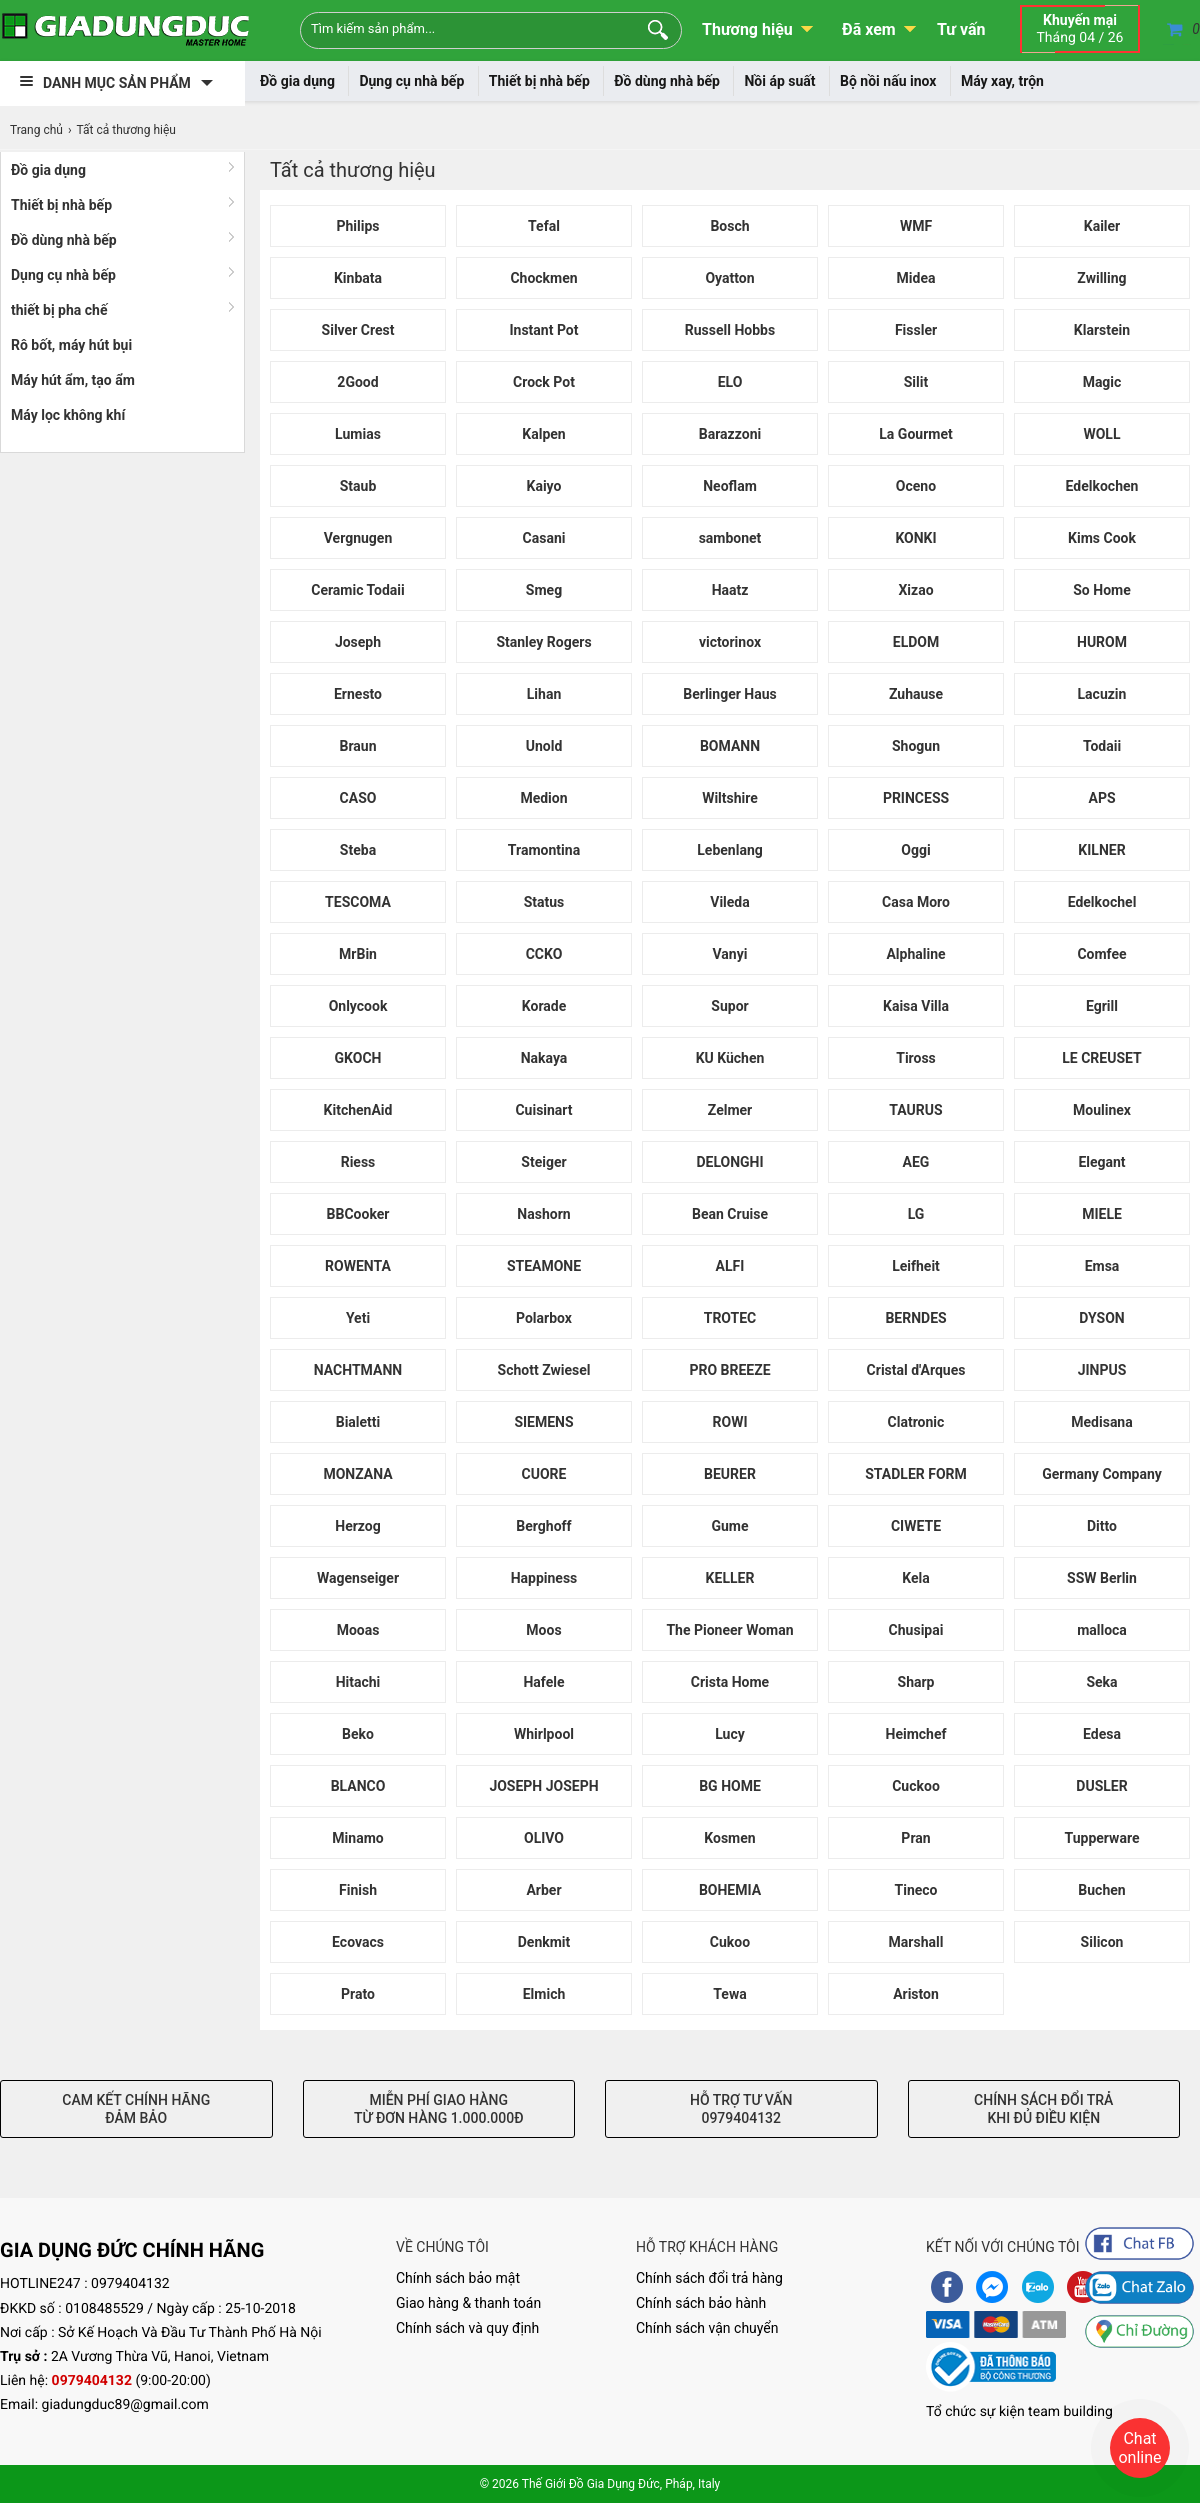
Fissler (916, 330)
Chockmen (543, 278)
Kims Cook (1102, 538)
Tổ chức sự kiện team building (1019, 2412)
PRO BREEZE (729, 1370)
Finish (358, 1890)
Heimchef (916, 1734)
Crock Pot (544, 382)
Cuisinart (543, 1110)
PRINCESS (916, 798)
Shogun (916, 746)
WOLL (1101, 434)
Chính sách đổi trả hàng (709, 2278)
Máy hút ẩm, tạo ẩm (73, 380)
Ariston (916, 1994)
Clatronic (916, 1422)
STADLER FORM (916, 1474)
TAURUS (915, 1110)
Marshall (916, 1942)
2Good (357, 382)
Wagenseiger (358, 1578)
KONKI (915, 538)
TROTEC (730, 1318)
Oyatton (729, 278)
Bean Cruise (730, 1214)
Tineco (916, 1890)
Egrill (1102, 1006)
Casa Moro (916, 902)
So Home (1101, 590)
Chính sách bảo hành (701, 2303)
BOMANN (730, 746)
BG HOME (730, 1786)
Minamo (357, 1838)
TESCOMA (358, 902)
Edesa (1102, 1734)
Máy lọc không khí (68, 415)
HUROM (1102, 642)
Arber (543, 1890)
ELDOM (916, 642)
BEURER (730, 1474)
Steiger (543, 1162)
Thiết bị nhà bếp (539, 81)
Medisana (1101, 1422)
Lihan (544, 694)
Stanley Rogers (543, 642)
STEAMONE (544, 1266)
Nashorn (543, 1214)
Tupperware (1102, 1838)
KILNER (1101, 850)
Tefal (544, 226)
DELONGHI (729, 1162)
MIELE (1102, 1214)
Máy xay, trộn (1002, 81)
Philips (357, 226)
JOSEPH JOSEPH (543, 1786)
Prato (358, 1994)
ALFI (730, 1266)
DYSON (1102, 1318)
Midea (916, 278)
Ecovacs (358, 1942)
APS (1101, 798)
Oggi (915, 850)
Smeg (544, 590)
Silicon (1102, 1942)
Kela (915, 1578)
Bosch (729, 226)
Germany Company (1102, 1474)
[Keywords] (458, 28)
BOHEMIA (730, 1890)
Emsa (1102, 1266)
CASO (358, 798)
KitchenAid (358, 1110)
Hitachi (358, 1682)
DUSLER (1101, 1786)
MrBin (358, 954)
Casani (544, 538)
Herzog (358, 1526)
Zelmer (730, 1110)
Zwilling (1101, 278)
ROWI (730, 1422)
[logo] (125, 30)
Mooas (358, 1630)
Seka (1101, 1682)
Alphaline (915, 954)
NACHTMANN (358, 1370)
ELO (730, 382)
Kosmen (729, 1838)
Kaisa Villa (916, 1006)
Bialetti (358, 1422)
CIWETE (916, 1526)
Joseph (358, 642)
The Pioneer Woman (729, 1630)
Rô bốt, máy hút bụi (71, 345)
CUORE (544, 1474)
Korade (544, 1006)
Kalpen (543, 434)
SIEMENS (543, 1422)
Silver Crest (358, 330)
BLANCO (358, 1786)
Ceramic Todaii (358, 590)
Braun (357, 746)
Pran (915, 1838)
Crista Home (730, 1682)
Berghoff (543, 1526)
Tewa (729, 1994)
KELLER (730, 1578)
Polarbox (544, 1318)
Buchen (1101, 1890)
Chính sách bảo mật (458, 2278)
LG (916, 1214)
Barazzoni (730, 434)
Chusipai (916, 1630)
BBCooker (358, 1214)
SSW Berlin (1102, 1578)
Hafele (543, 1682)
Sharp (916, 1682)
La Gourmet (915, 434)
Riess (358, 1162)
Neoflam (730, 486)
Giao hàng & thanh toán (468, 2303)
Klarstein (1102, 330)
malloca (1102, 1630)
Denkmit (544, 1942)
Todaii (1102, 746)
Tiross (916, 1058)
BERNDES (915, 1318)
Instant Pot (543, 330)
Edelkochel (1102, 902)
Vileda (730, 902)
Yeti (358, 1318)
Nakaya (544, 1058)
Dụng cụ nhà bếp (411, 81)
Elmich (544, 1994)
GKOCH (358, 1058)
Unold (544, 746)
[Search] (653, 28)
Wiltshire (730, 798)
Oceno (916, 486)
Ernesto (358, 694)
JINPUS (1102, 1370)
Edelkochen (1102, 486)
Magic (1102, 382)
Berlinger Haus (729, 694)
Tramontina (544, 850)
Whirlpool (544, 1734)
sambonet (730, 538)
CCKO (544, 954)
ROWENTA (358, 1266)
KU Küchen (730, 1058)
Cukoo (730, 1942)
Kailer (1102, 226)
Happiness (544, 1578)
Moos (543, 1630)
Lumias (358, 434)
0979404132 (130, 2284)
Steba (358, 850)
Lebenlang (729, 850)
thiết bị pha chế (59, 310)
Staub (358, 486)
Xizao (915, 590)
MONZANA (357, 1474)
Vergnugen (358, 538)
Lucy (730, 1734)
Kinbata (358, 278)
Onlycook (358, 1006)
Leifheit (916, 1266)
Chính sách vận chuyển (707, 2328)
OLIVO (544, 1838)
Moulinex (1102, 1110)
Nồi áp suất (779, 81)
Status (544, 902)
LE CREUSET (1101, 1058)
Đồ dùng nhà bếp (667, 81)
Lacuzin (1102, 694)
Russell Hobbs (730, 330)
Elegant (1101, 1162)
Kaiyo (544, 486)
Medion (543, 798)
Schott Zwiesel (544, 1370)
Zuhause (916, 694)
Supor (729, 1006)
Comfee (1101, 954)
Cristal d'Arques (916, 1370)
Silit (916, 382)
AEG (916, 1162)
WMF (916, 226)
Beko (358, 1734)
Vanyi (730, 954)
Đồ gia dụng (297, 81)
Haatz (730, 590)
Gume (729, 1526)
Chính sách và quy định (467, 2328)
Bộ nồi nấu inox (888, 81)
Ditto (1102, 1526)
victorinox (730, 642)
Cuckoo (916, 1786)
